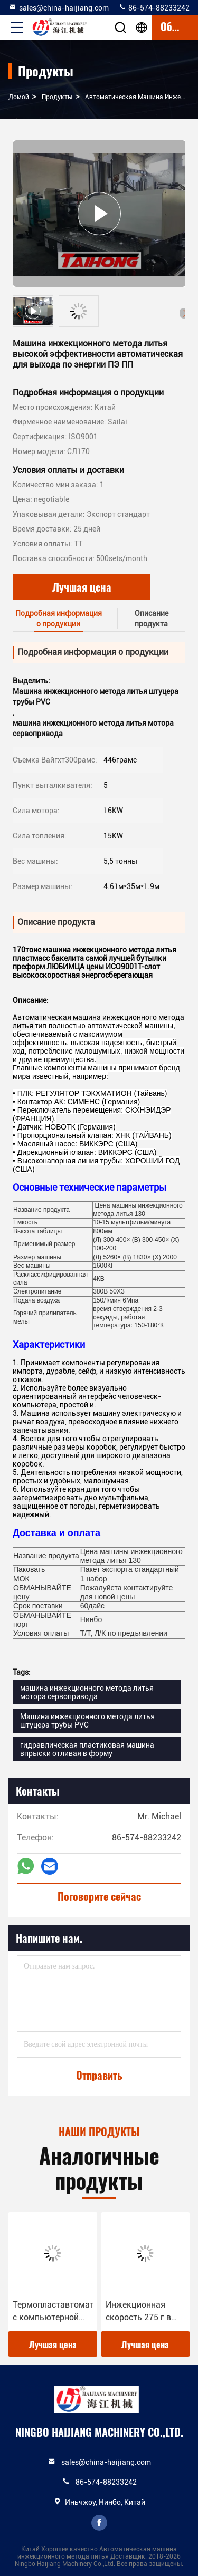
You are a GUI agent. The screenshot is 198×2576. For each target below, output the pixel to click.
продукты (57, 97)
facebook (99, 2523)
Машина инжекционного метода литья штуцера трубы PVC (87, 1720)
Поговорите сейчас (99, 1896)
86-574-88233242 (154, 7)
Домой (18, 97)
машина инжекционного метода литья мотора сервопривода (87, 1692)
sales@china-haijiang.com (58, 7)
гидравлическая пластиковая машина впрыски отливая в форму (87, 1749)
